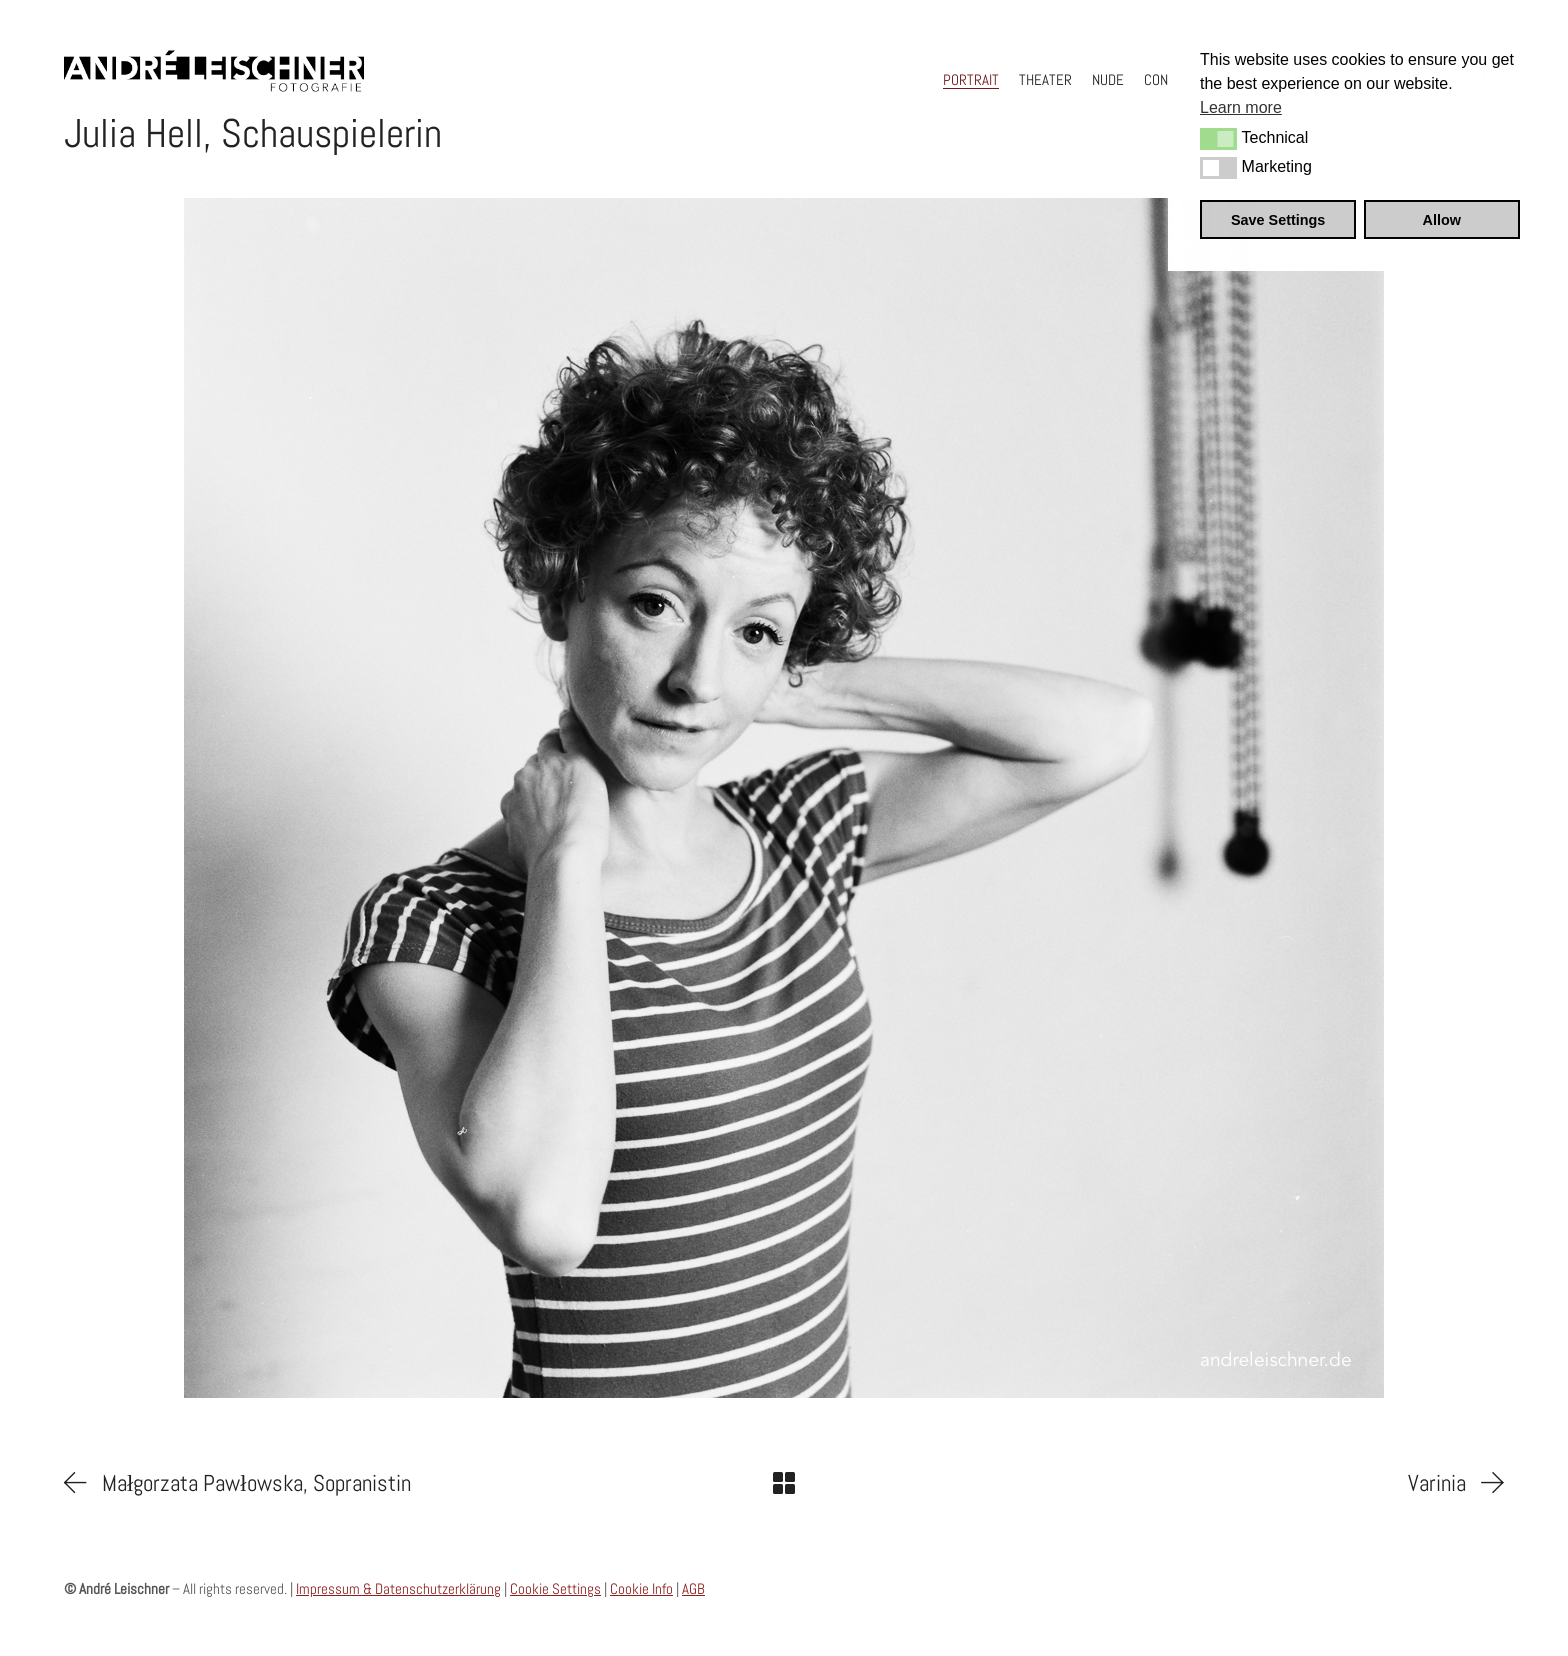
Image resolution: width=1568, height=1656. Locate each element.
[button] (1218, 139)
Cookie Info (641, 1588)
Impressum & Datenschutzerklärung (398, 1588)
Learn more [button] (1241, 107)
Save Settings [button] (1278, 220)
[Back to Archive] (784, 1483)
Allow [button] (1442, 220)
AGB (693, 1588)
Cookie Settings (555, 1588)
